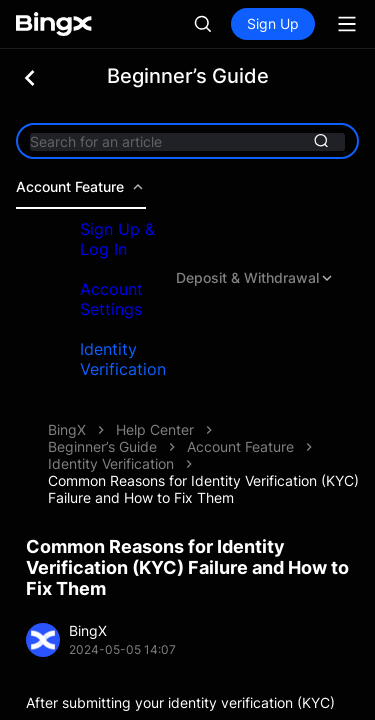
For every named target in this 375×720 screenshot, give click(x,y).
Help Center (155, 429)
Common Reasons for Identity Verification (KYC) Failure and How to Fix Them (203, 489)
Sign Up (273, 23)
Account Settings (111, 299)
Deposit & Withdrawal (255, 278)
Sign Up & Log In (117, 239)
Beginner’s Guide (102, 446)
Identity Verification (123, 359)
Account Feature (81, 187)
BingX (67, 429)
